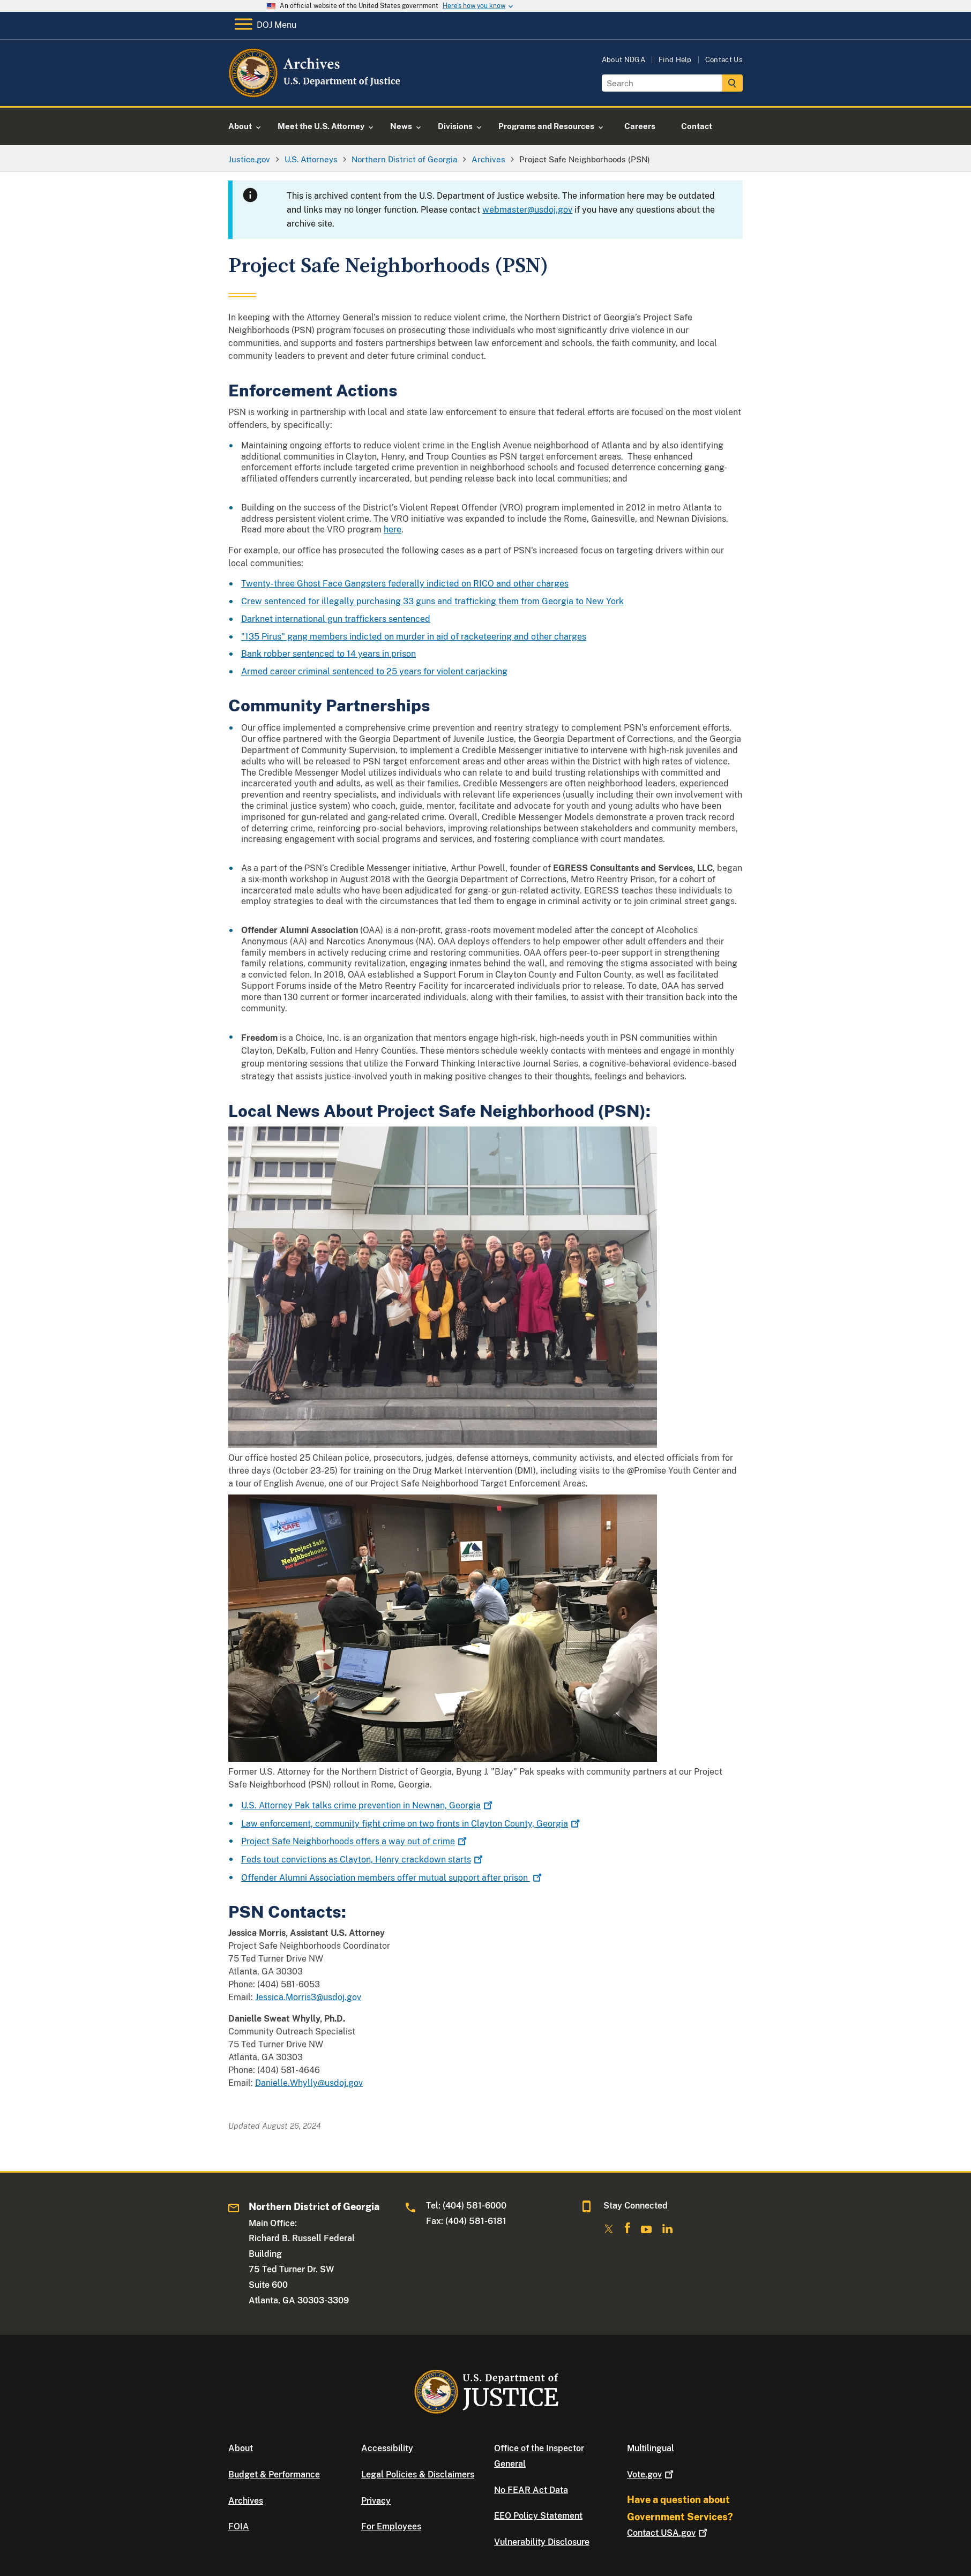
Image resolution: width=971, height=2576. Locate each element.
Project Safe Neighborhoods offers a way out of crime (355, 1841)
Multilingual (650, 2448)
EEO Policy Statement (538, 2516)
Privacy (376, 2501)
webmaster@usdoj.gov (527, 210)
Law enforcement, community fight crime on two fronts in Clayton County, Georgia (411, 1824)
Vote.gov (651, 2474)
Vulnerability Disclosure (541, 2542)
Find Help (675, 60)
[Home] (315, 93)
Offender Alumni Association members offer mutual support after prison (392, 1878)
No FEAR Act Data (531, 2490)
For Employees (391, 2526)
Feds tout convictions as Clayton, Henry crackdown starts (363, 1859)
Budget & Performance (274, 2474)
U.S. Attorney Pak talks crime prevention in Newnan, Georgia (368, 1805)
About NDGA (623, 60)
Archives (245, 2501)
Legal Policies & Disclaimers (417, 2474)
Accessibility (387, 2448)
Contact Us (724, 60)
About (240, 2448)
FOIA (238, 2526)
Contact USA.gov (668, 2533)
